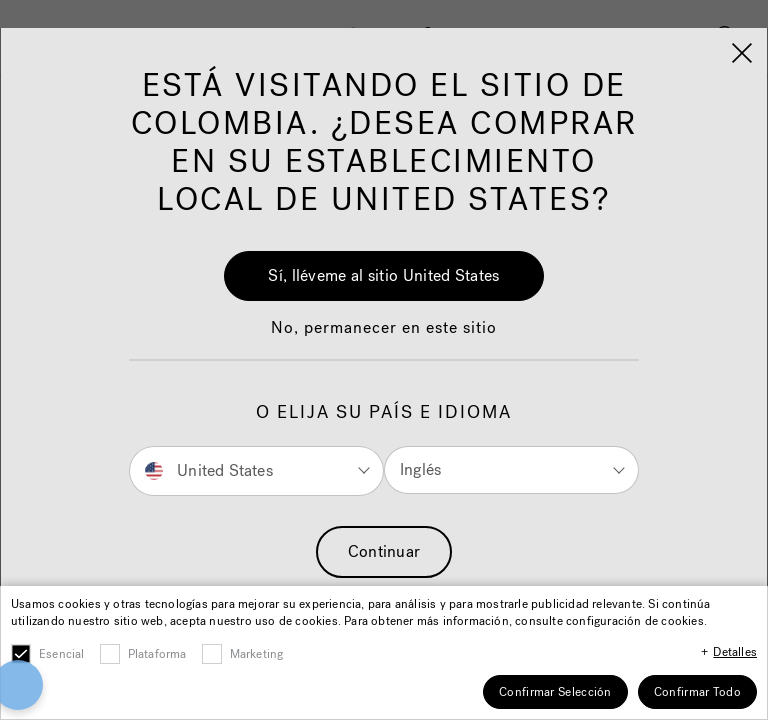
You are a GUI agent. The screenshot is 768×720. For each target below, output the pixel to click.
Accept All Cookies (384, 596)
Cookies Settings (384, 666)
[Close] (746, 519)
